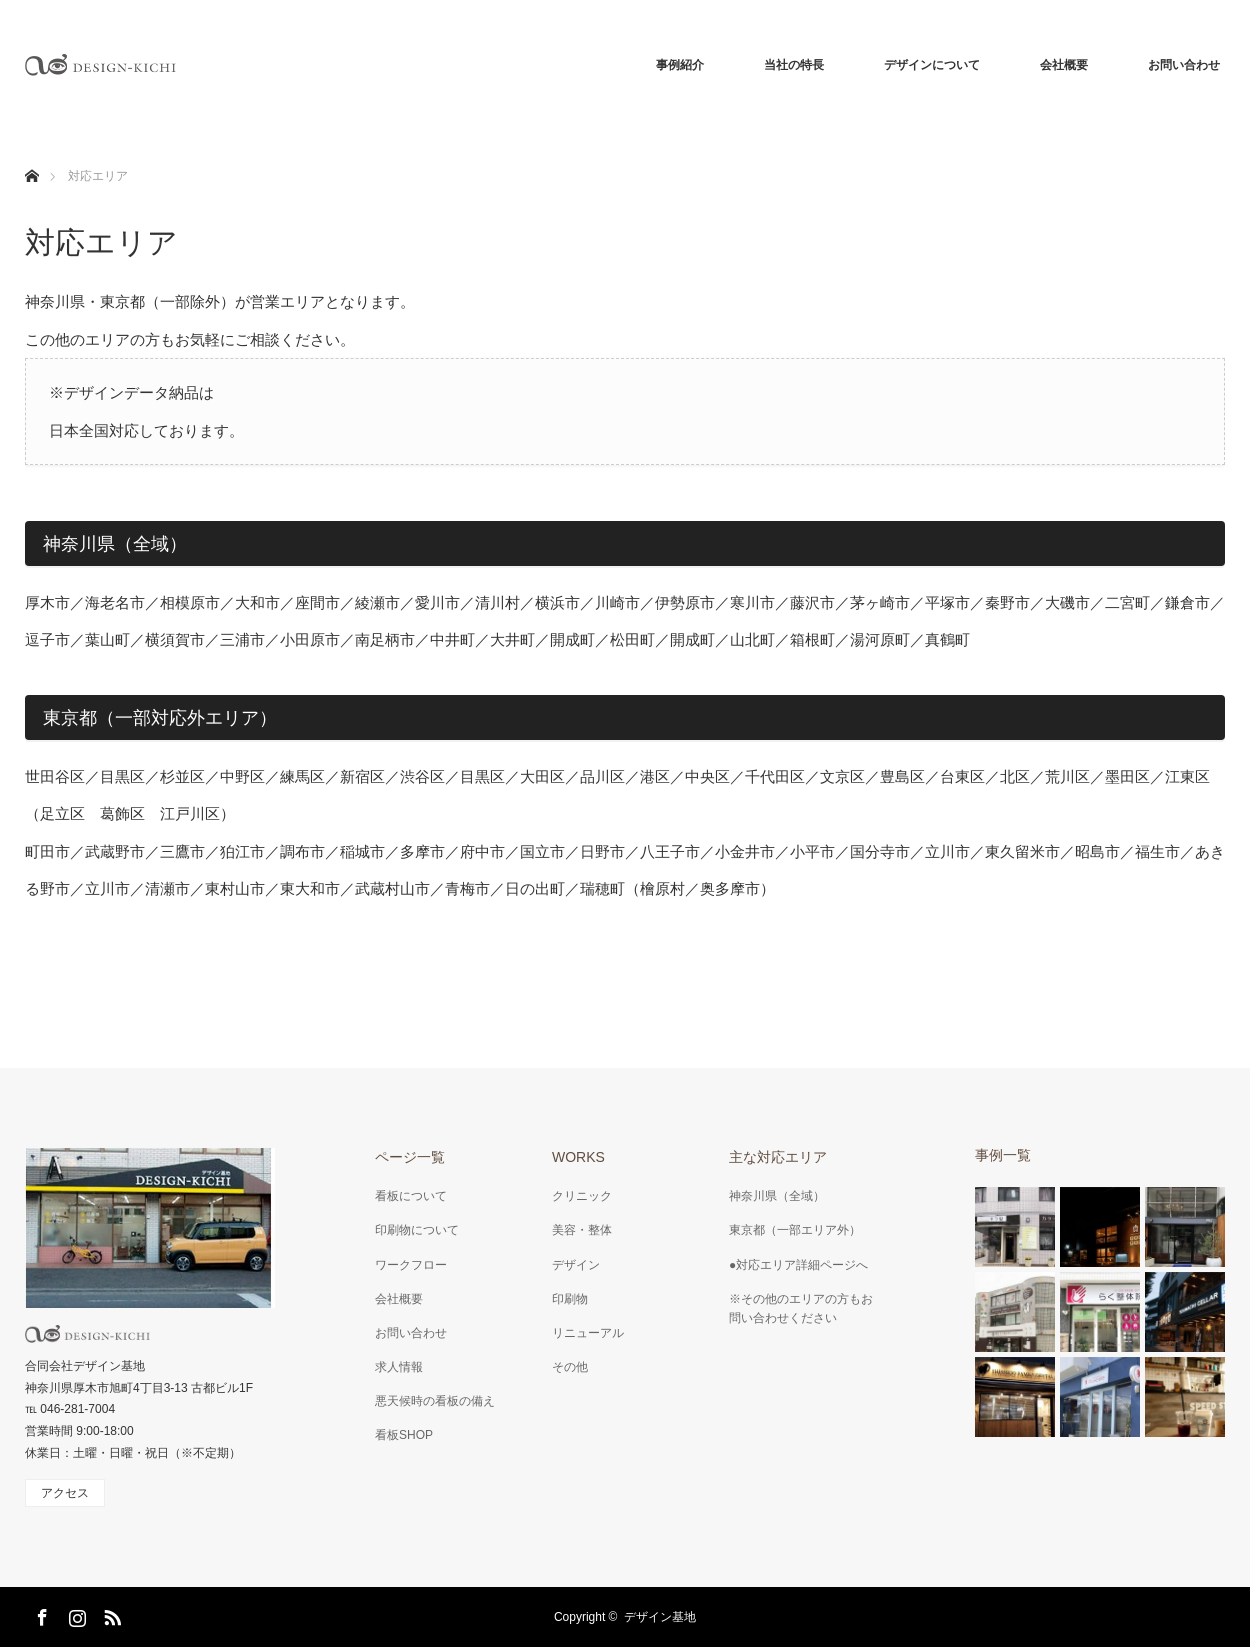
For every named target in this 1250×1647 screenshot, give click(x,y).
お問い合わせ (1184, 65)
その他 (570, 1367)
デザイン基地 (660, 1617)
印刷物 (570, 1299)
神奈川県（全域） (777, 1196)
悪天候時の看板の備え (435, 1401)
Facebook (40, 1614)
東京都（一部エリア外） (795, 1230)
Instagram (75, 1614)
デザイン (576, 1265)
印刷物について (417, 1230)
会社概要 (1064, 65)
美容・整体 (582, 1230)
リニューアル (588, 1333)
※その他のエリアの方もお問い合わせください (801, 1308)
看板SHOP (404, 1435)
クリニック (582, 1196)
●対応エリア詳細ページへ (798, 1265)
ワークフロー (411, 1265)
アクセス (65, 1493)
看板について (411, 1196)
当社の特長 (794, 65)
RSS (110, 1614)
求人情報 (399, 1367)
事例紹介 (680, 65)
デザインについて (932, 65)
